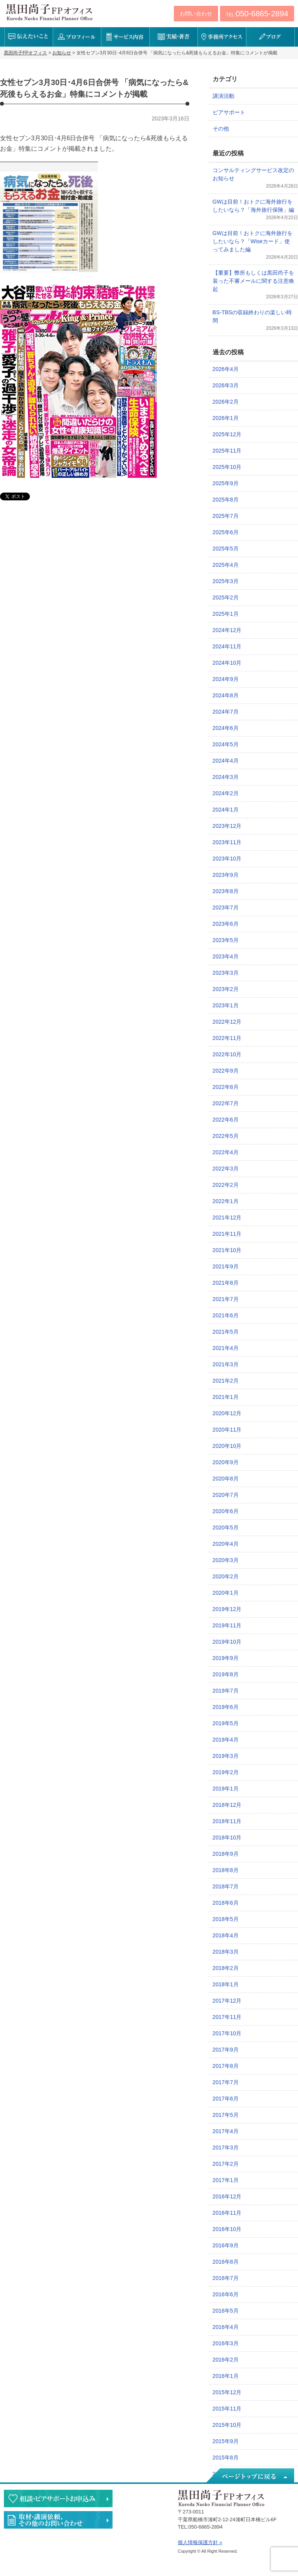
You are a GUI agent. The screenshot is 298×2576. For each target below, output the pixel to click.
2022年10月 (227, 1054)
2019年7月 (226, 1691)
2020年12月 (227, 1413)
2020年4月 (226, 1544)
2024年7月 (226, 712)
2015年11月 (227, 2408)
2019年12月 (227, 1609)
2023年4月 (226, 956)
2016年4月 (226, 2327)
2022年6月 (226, 1119)
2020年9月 (226, 1462)
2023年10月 (227, 858)
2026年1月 (226, 418)
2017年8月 (226, 2066)
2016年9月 (226, 2245)
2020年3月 (226, 1560)
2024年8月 (226, 695)
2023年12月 (227, 826)
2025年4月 (226, 565)
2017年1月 (226, 2180)
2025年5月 (226, 548)
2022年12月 (227, 1022)
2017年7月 (226, 2082)
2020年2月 (226, 1576)
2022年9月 (226, 1071)
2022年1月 (226, 1201)
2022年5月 (226, 1136)
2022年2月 (226, 1185)
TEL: (257, 13)
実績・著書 (174, 37)
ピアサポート (229, 112)
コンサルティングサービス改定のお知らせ (253, 174)
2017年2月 (226, 2164)
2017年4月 (226, 2131)
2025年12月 (227, 434)
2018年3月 (226, 1952)
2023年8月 (226, 891)
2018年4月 (226, 1935)
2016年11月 (227, 2213)
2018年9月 (226, 1854)
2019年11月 (227, 1625)
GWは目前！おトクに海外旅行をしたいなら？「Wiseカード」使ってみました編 (253, 241)
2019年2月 (226, 1772)
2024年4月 (226, 761)
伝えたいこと (28, 37)
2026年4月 (226, 369)
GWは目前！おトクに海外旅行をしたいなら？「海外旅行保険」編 (253, 206)
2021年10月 (227, 1250)
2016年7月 (226, 2278)
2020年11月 (227, 1429)
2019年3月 (226, 1756)
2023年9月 (226, 875)
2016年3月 (226, 2343)
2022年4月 (226, 1152)
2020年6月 (226, 1511)
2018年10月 (227, 1837)
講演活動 (223, 96)
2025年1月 (226, 614)
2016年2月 (226, 2360)
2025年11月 (227, 451)
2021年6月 (226, 1315)
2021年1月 (226, 1397)
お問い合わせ (196, 13)
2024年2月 (226, 793)
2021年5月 (226, 1332)
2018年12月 (227, 1805)
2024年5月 (226, 744)
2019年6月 (226, 1707)
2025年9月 (226, 483)
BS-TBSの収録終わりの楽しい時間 (252, 316)
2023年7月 (226, 907)
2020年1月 (226, 1593)
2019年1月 (226, 1788)
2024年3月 (226, 777)
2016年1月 (226, 2376)
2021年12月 (227, 1217)
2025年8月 (226, 499)
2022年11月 (227, 1038)
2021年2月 (226, 1381)
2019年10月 (227, 1642)
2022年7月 (226, 1103)
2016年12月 (227, 2196)
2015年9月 (226, 2441)
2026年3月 (226, 385)
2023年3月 (226, 973)
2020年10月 (227, 1446)
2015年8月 (226, 2457)
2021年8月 (226, 1283)
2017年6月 (226, 2098)
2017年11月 (227, 2017)
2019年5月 (226, 1723)
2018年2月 (226, 1968)
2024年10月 (227, 663)
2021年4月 (226, 1348)
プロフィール (77, 37)
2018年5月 (226, 1919)
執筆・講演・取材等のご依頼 (58, 2520)
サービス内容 (125, 37)
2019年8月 (226, 1674)
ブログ (270, 37)
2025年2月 (226, 597)
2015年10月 (227, 2425)
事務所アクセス (222, 37)
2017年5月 (226, 2115)
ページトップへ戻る (249, 2476)
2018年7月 (226, 1886)
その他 (221, 128)
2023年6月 (226, 924)
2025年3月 (226, 581)
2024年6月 (226, 728)
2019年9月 (226, 1658)
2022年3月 (226, 1168)
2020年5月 (226, 1527)
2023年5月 (226, 940)
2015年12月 (227, 2392)
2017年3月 (226, 2147)
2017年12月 (227, 2001)
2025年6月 (226, 532)
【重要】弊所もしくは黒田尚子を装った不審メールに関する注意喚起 (253, 281)
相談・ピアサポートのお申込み (58, 2498)
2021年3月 (226, 1364)
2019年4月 (226, 1739)
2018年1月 (226, 1984)
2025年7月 (226, 516)
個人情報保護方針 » (200, 2542)
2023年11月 (227, 842)
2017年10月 (227, 2033)
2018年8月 (226, 1870)
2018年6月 (226, 1903)
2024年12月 (227, 630)
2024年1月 (226, 809)
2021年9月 (226, 1266)
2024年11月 (227, 646)
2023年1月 (226, 1005)
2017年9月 (226, 2050)
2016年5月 (226, 2311)
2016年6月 (226, 2294)
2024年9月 (226, 679)
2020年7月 (226, 1495)
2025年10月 (227, 467)
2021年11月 (227, 1234)
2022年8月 (226, 1087)
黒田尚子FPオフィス (49, 12)
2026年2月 (226, 402)
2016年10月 (227, 2229)
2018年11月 (227, 1821)
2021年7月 (226, 1299)
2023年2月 (226, 989)
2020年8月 (226, 1478)
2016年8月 (226, 2262)
